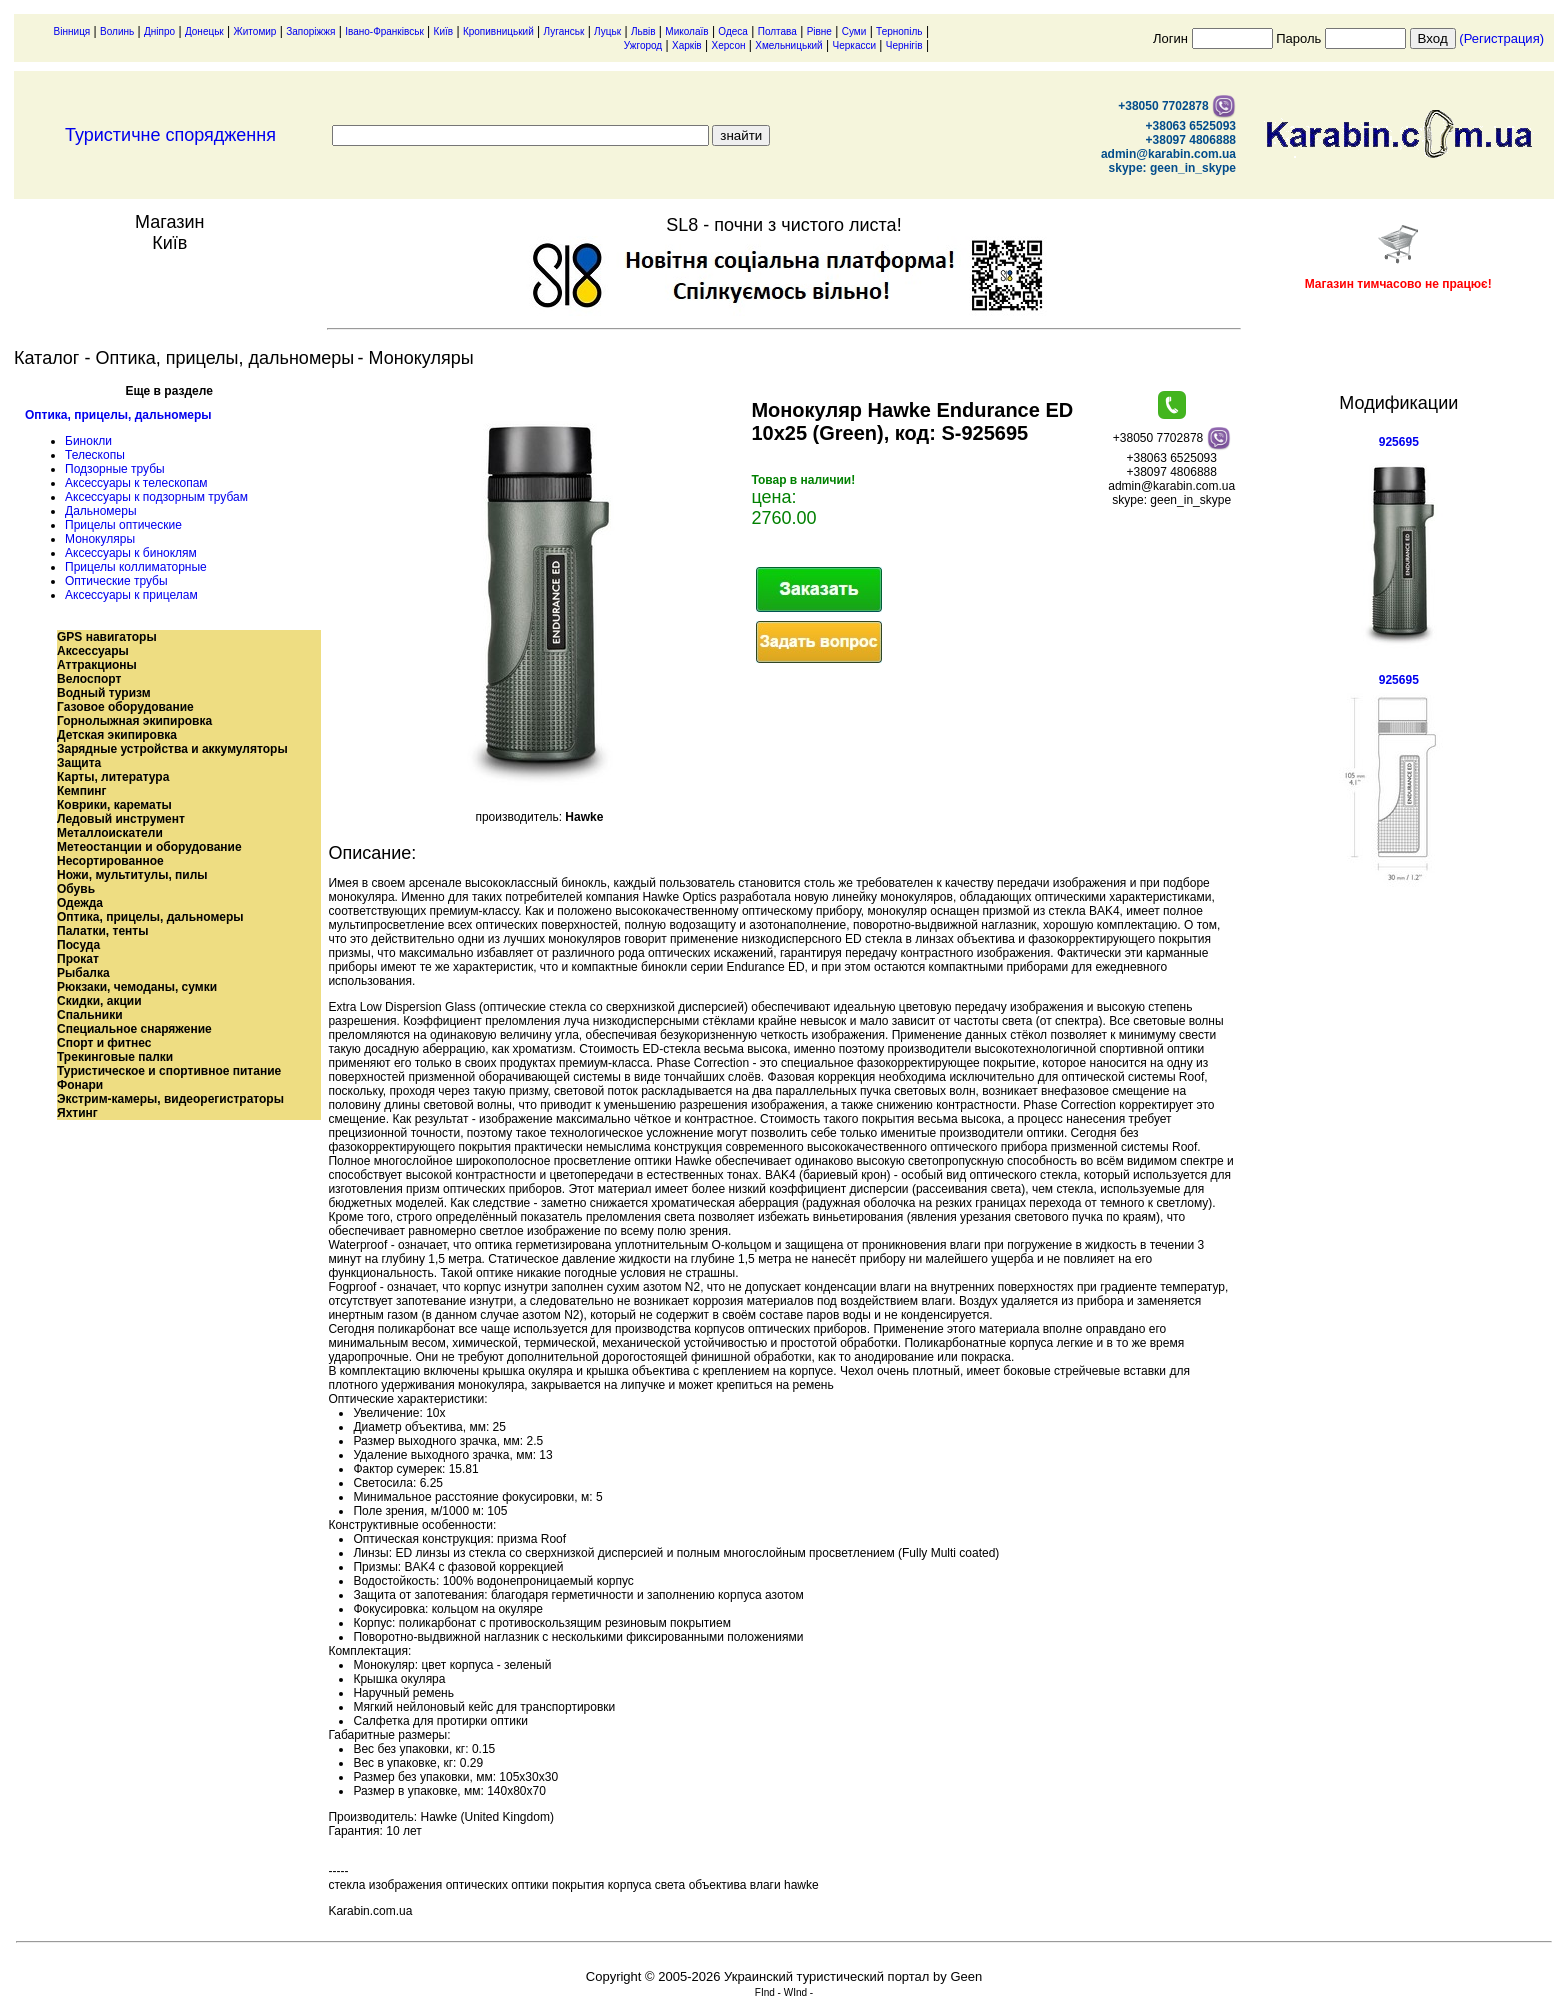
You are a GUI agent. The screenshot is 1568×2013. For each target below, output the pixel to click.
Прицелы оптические (123, 525)
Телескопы (95, 455)
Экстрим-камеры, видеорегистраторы (170, 1099)
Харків (687, 45)
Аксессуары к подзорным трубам (156, 497)
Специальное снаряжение (134, 1029)
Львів (643, 31)
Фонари (80, 1085)
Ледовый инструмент (121, 819)
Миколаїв (686, 31)
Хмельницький (788, 45)
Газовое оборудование (125, 707)
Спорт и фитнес (104, 1043)
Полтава (777, 31)
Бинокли (88, 441)
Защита (79, 763)
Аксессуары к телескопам (136, 483)
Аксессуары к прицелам (131, 595)
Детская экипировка (117, 735)
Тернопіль (899, 31)
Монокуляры (100, 539)
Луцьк (607, 31)
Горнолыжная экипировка (134, 721)
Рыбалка (83, 973)
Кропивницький (498, 31)
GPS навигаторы (107, 637)
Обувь (76, 889)
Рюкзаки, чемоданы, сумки (137, 987)
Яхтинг (77, 1113)
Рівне (819, 31)
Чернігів (904, 45)
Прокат (78, 959)
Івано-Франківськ (384, 31)
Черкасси (855, 45)
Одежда (80, 903)
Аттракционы (97, 665)
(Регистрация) (1501, 38)
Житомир (255, 31)
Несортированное (110, 861)
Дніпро (159, 31)
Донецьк (204, 31)
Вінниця (72, 31)
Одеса (733, 31)
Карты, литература (113, 777)
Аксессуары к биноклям (131, 553)
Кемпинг (82, 791)
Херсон (728, 45)
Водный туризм (104, 693)
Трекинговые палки (115, 1057)
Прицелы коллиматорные (136, 567)
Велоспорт (89, 679)
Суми (854, 31)
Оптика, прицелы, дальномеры (118, 415)
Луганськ (564, 31)
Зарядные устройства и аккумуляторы (172, 749)
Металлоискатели (110, 833)
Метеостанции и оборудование (149, 847)
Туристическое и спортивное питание (169, 1071)
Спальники (90, 1015)
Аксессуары (93, 651)
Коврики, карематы (114, 805)
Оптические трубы (116, 581)
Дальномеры (101, 511)
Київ (444, 31)
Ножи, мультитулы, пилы (132, 875)
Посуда (78, 945)
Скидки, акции (99, 1001)
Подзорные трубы (115, 469)
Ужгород (643, 45)
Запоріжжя (310, 31)
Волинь (117, 31)
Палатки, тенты (102, 931)
